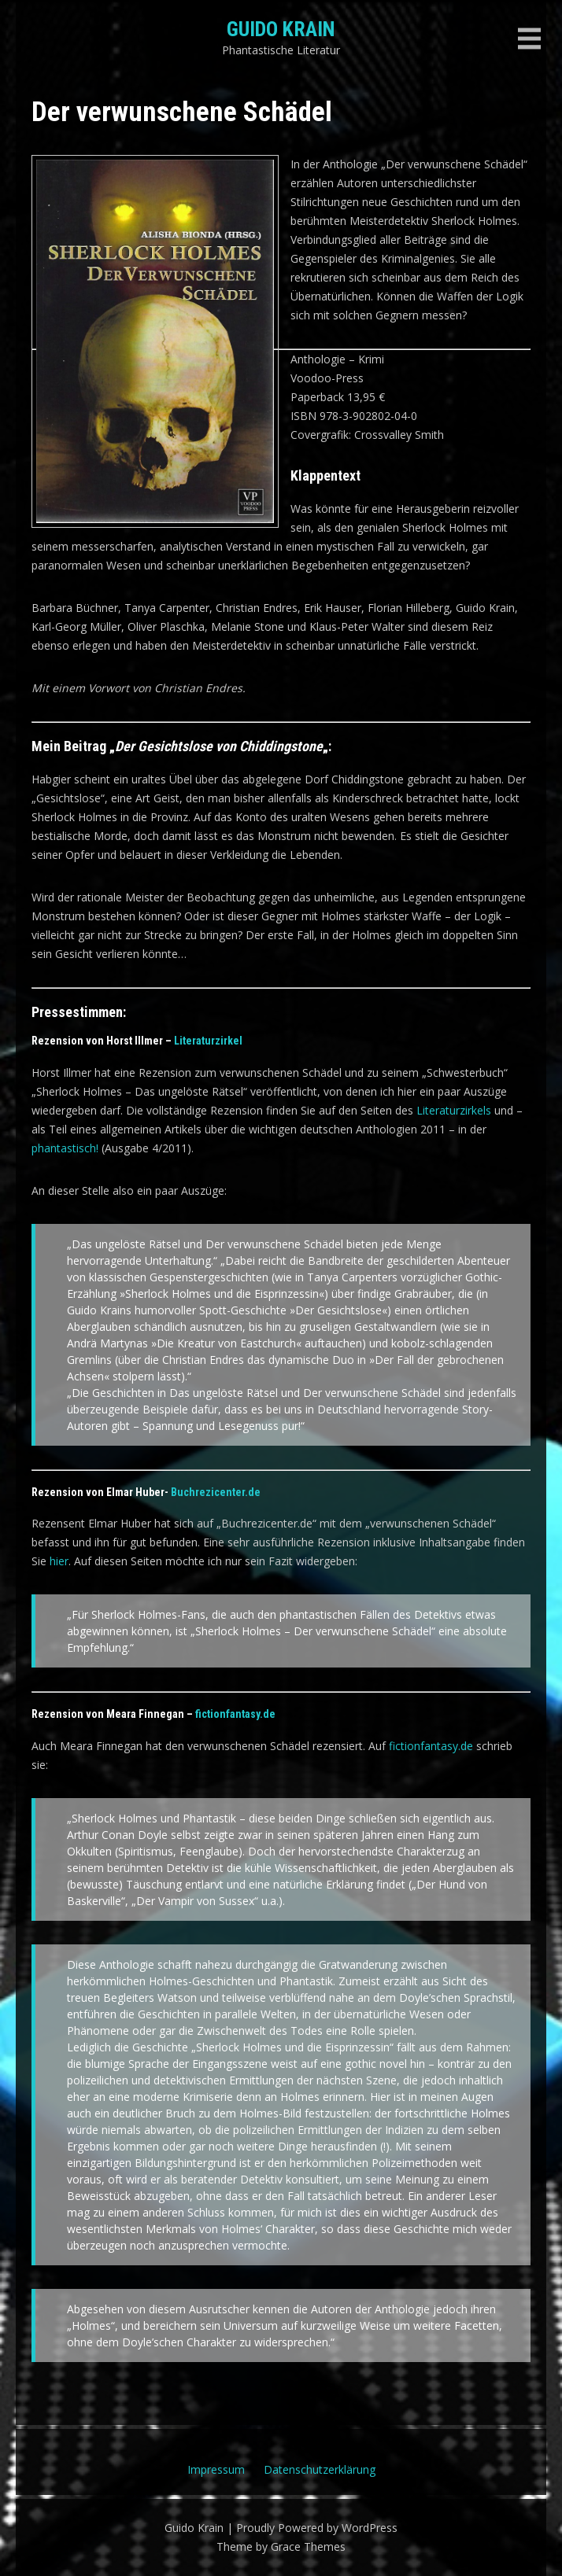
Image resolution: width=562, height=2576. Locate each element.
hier (59, 1560)
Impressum (216, 2469)
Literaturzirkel (208, 1040)
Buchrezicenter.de (216, 1492)
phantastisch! (64, 1148)
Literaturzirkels (453, 1110)
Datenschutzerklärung (319, 2469)
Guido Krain (281, 29)
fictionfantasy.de (235, 1714)
